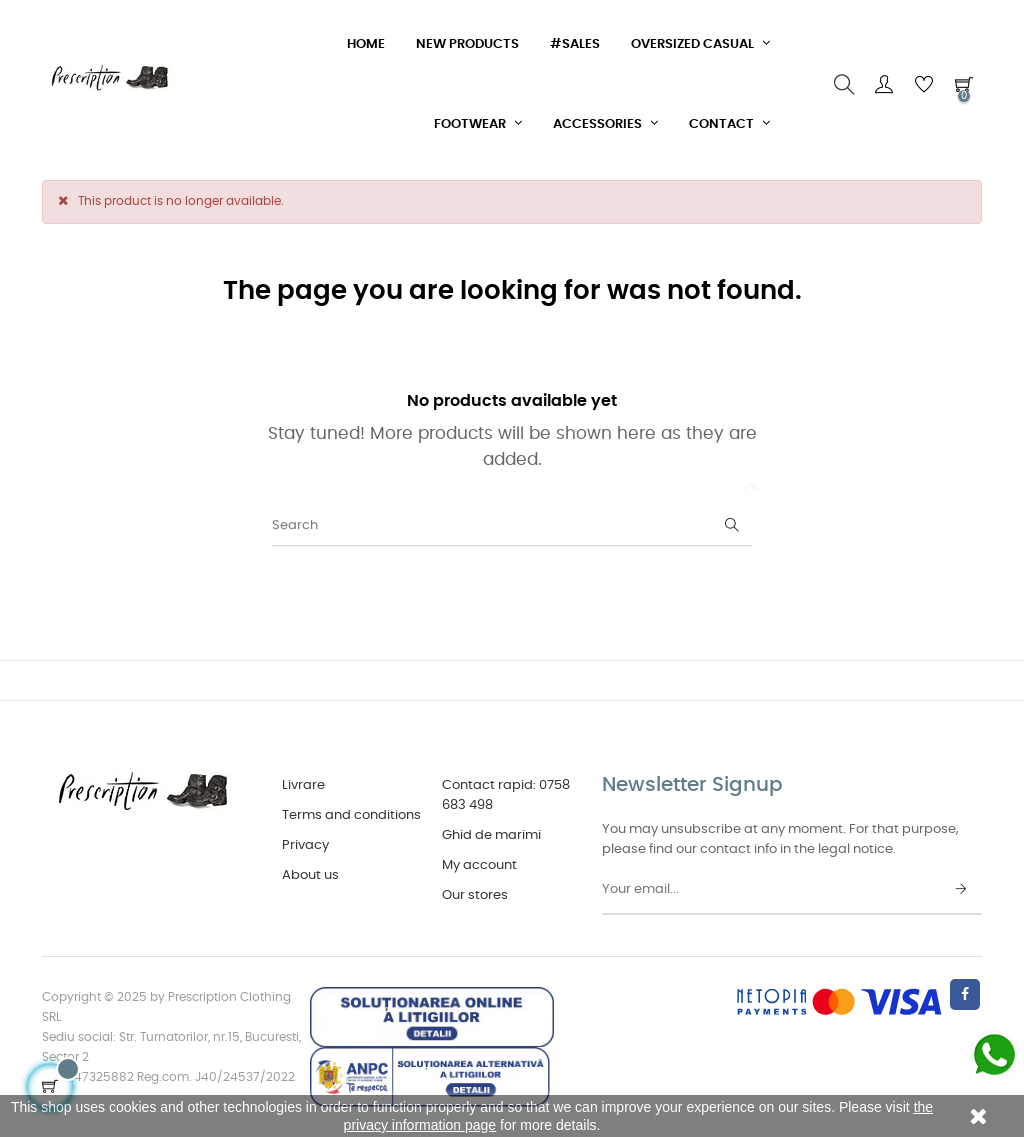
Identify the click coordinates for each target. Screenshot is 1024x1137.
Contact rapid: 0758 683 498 (506, 795)
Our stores (475, 895)
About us (310, 875)
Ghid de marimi (491, 835)
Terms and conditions (351, 815)
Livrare (303, 785)
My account (479, 865)
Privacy (305, 845)
